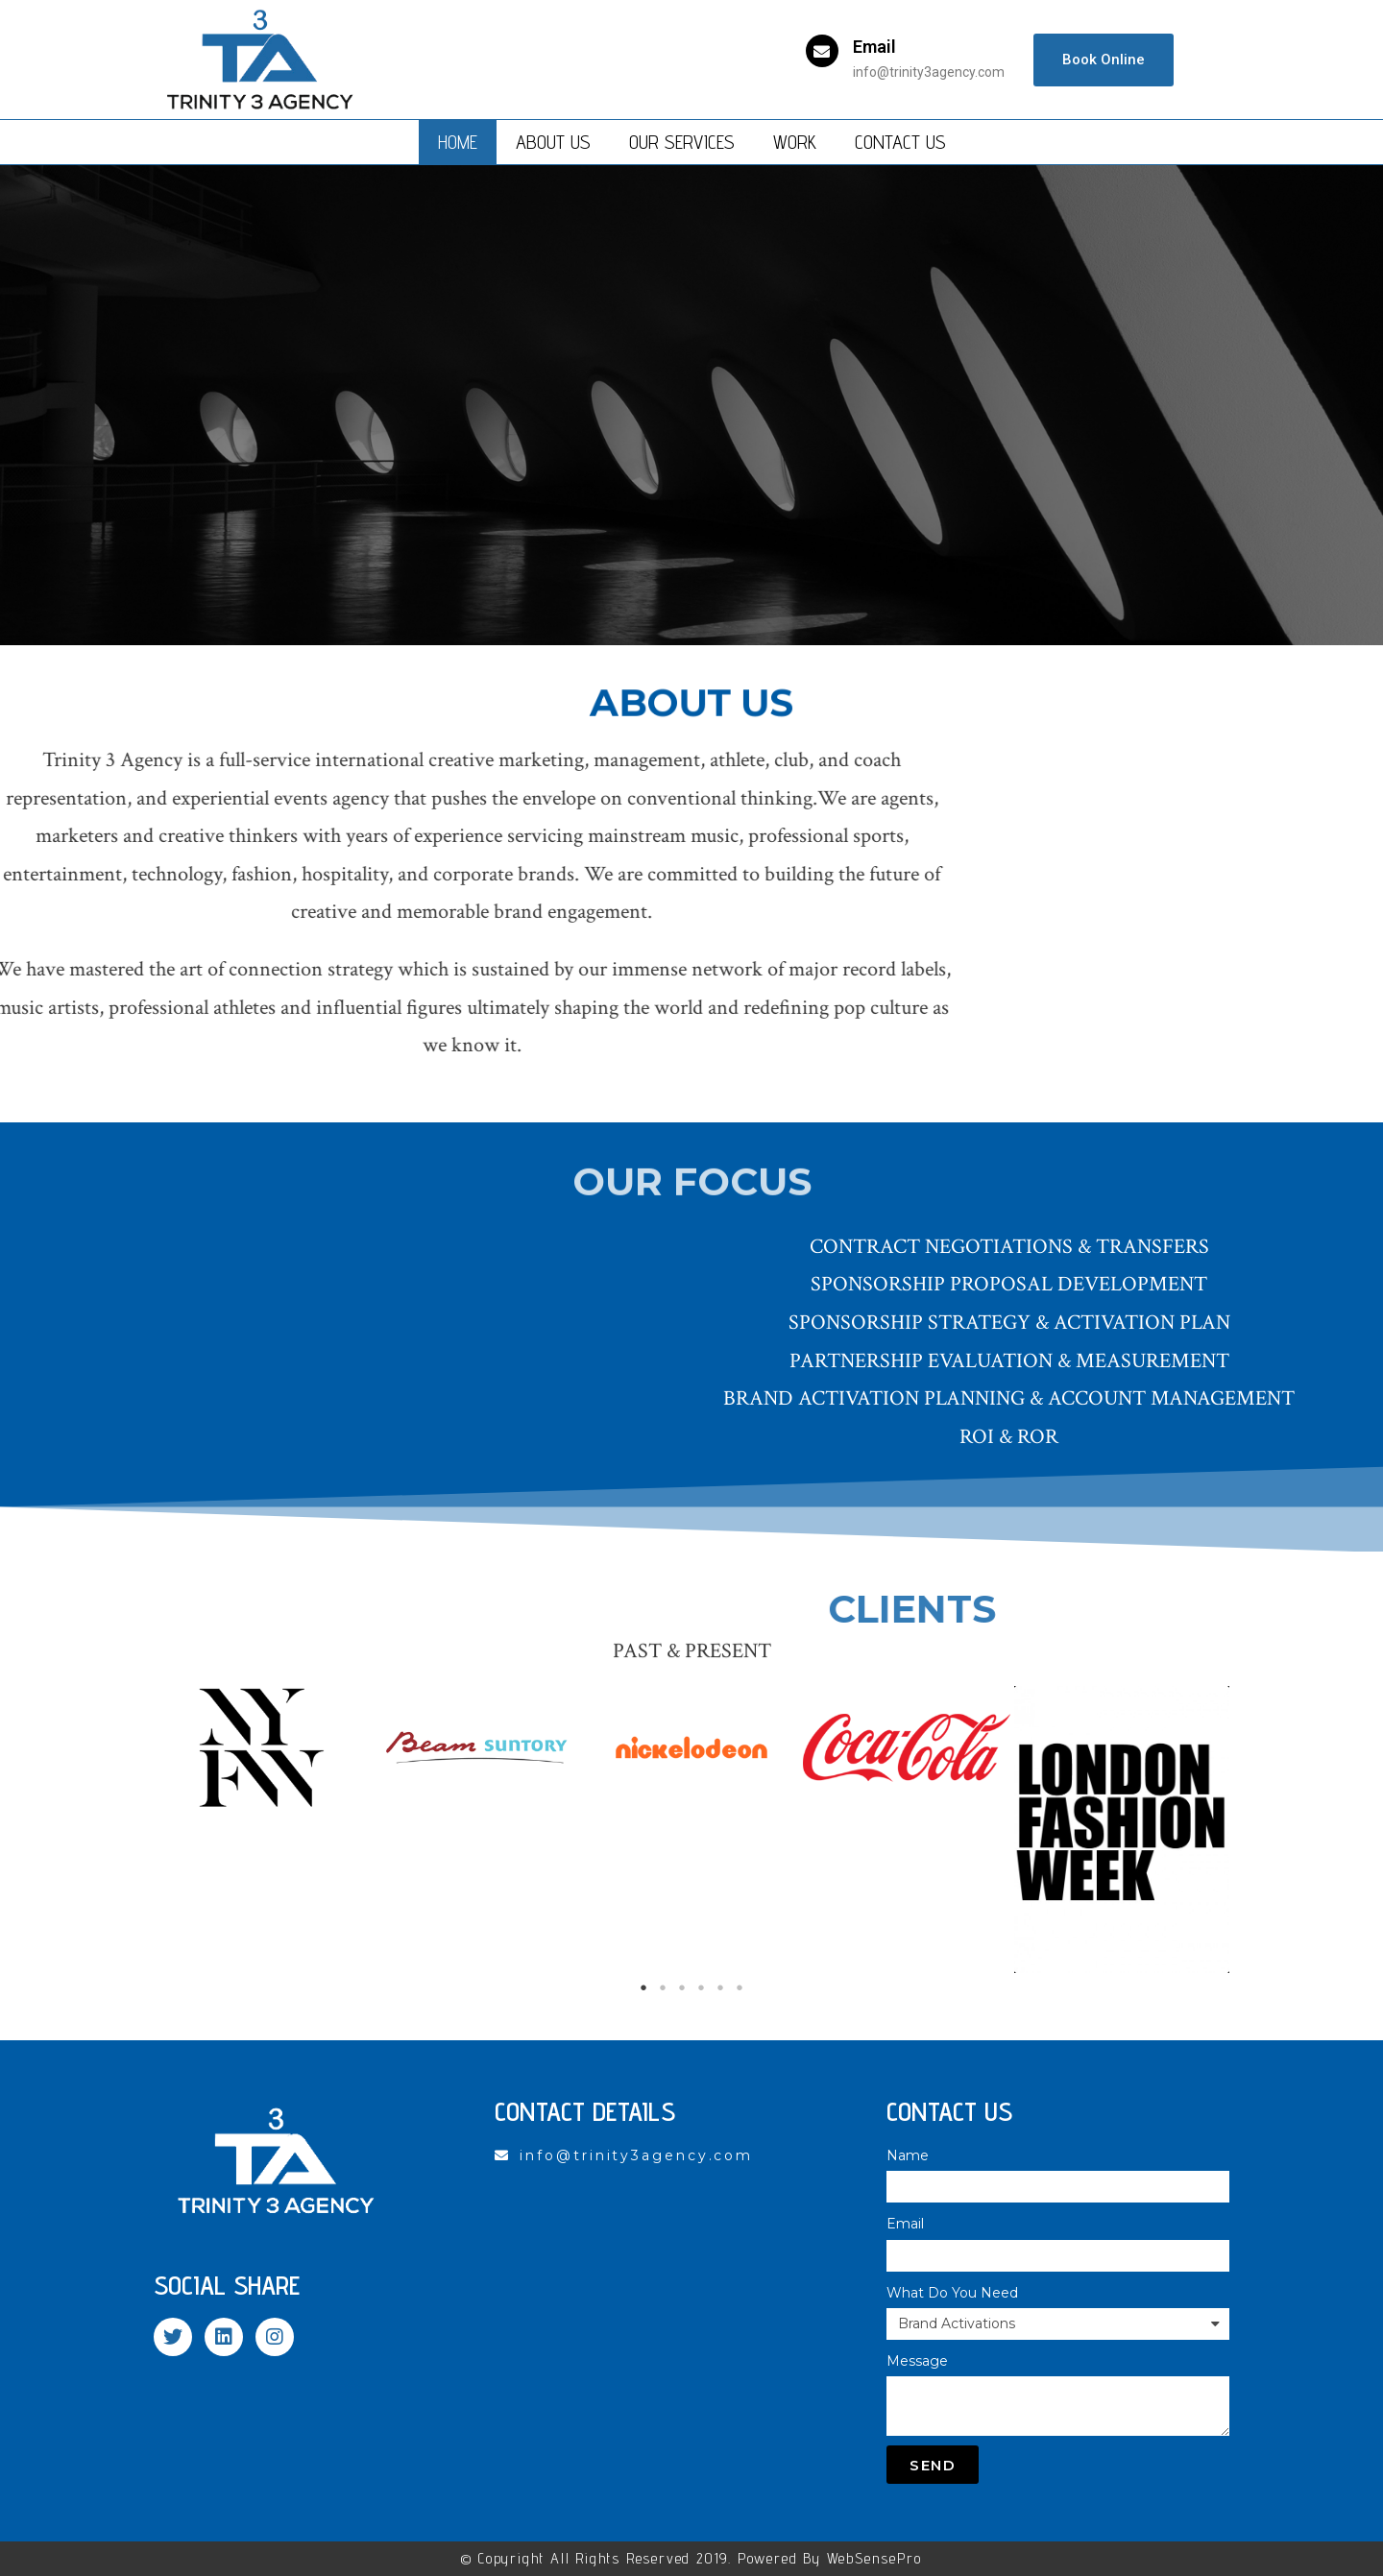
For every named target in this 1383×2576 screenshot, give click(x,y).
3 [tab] (682, 1987)
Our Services (682, 142)
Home (457, 142)
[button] (1103, 60)
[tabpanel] (261, 1747)
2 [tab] (662, 1987)
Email (874, 46)
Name (907, 2155)
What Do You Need (952, 2292)
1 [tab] (643, 1987)
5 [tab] (720, 1987)
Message (917, 2361)
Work (794, 142)
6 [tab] (739, 1987)
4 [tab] (701, 1987)
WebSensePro (874, 2558)
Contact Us (900, 142)
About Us (553, 142)
